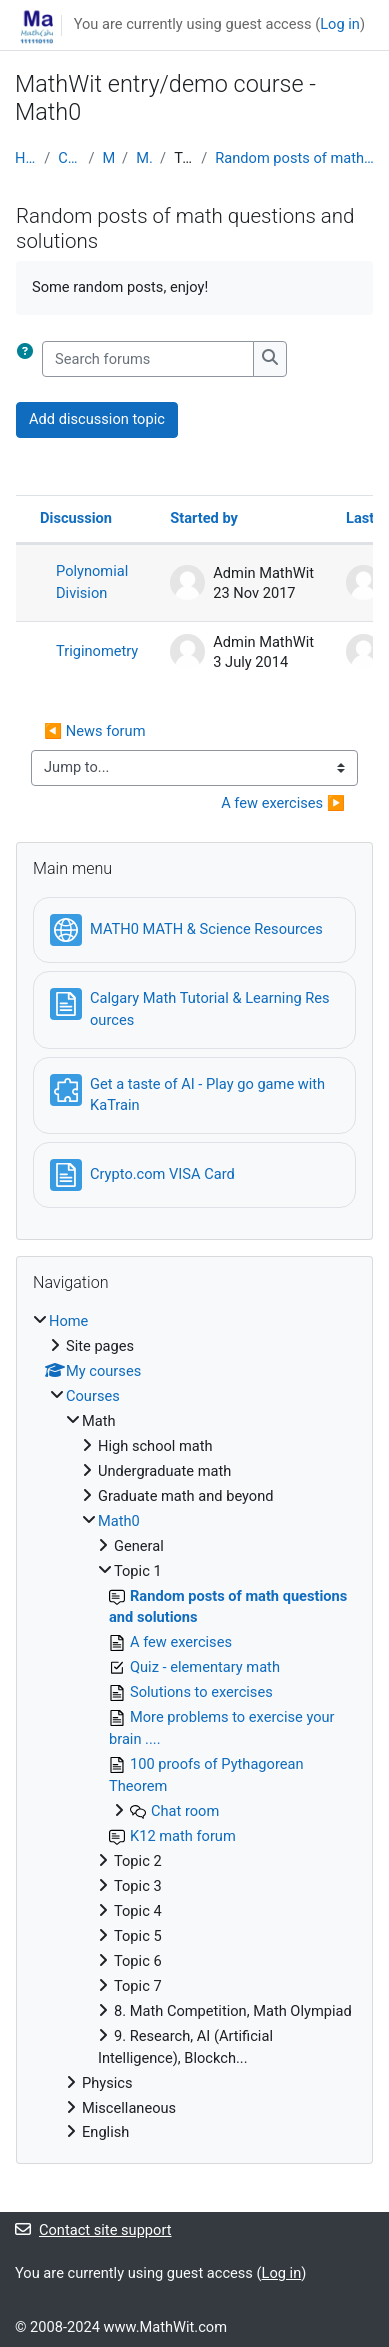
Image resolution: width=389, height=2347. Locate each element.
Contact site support (93, 2230)
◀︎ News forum (94, 731)
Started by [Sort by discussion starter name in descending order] (204, 518)
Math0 (144, 158)
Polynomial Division (92, 582)
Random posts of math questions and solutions (294, 158)
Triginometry (97, 651)
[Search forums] (148, 359)
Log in (340, 24)
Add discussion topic (97, 419)
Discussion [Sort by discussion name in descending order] (76, 518)
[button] (29, 359)
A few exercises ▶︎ (283, 803)
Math (109, 158)
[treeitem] (194, 1727)
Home (25, 158)
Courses (69, 158)
